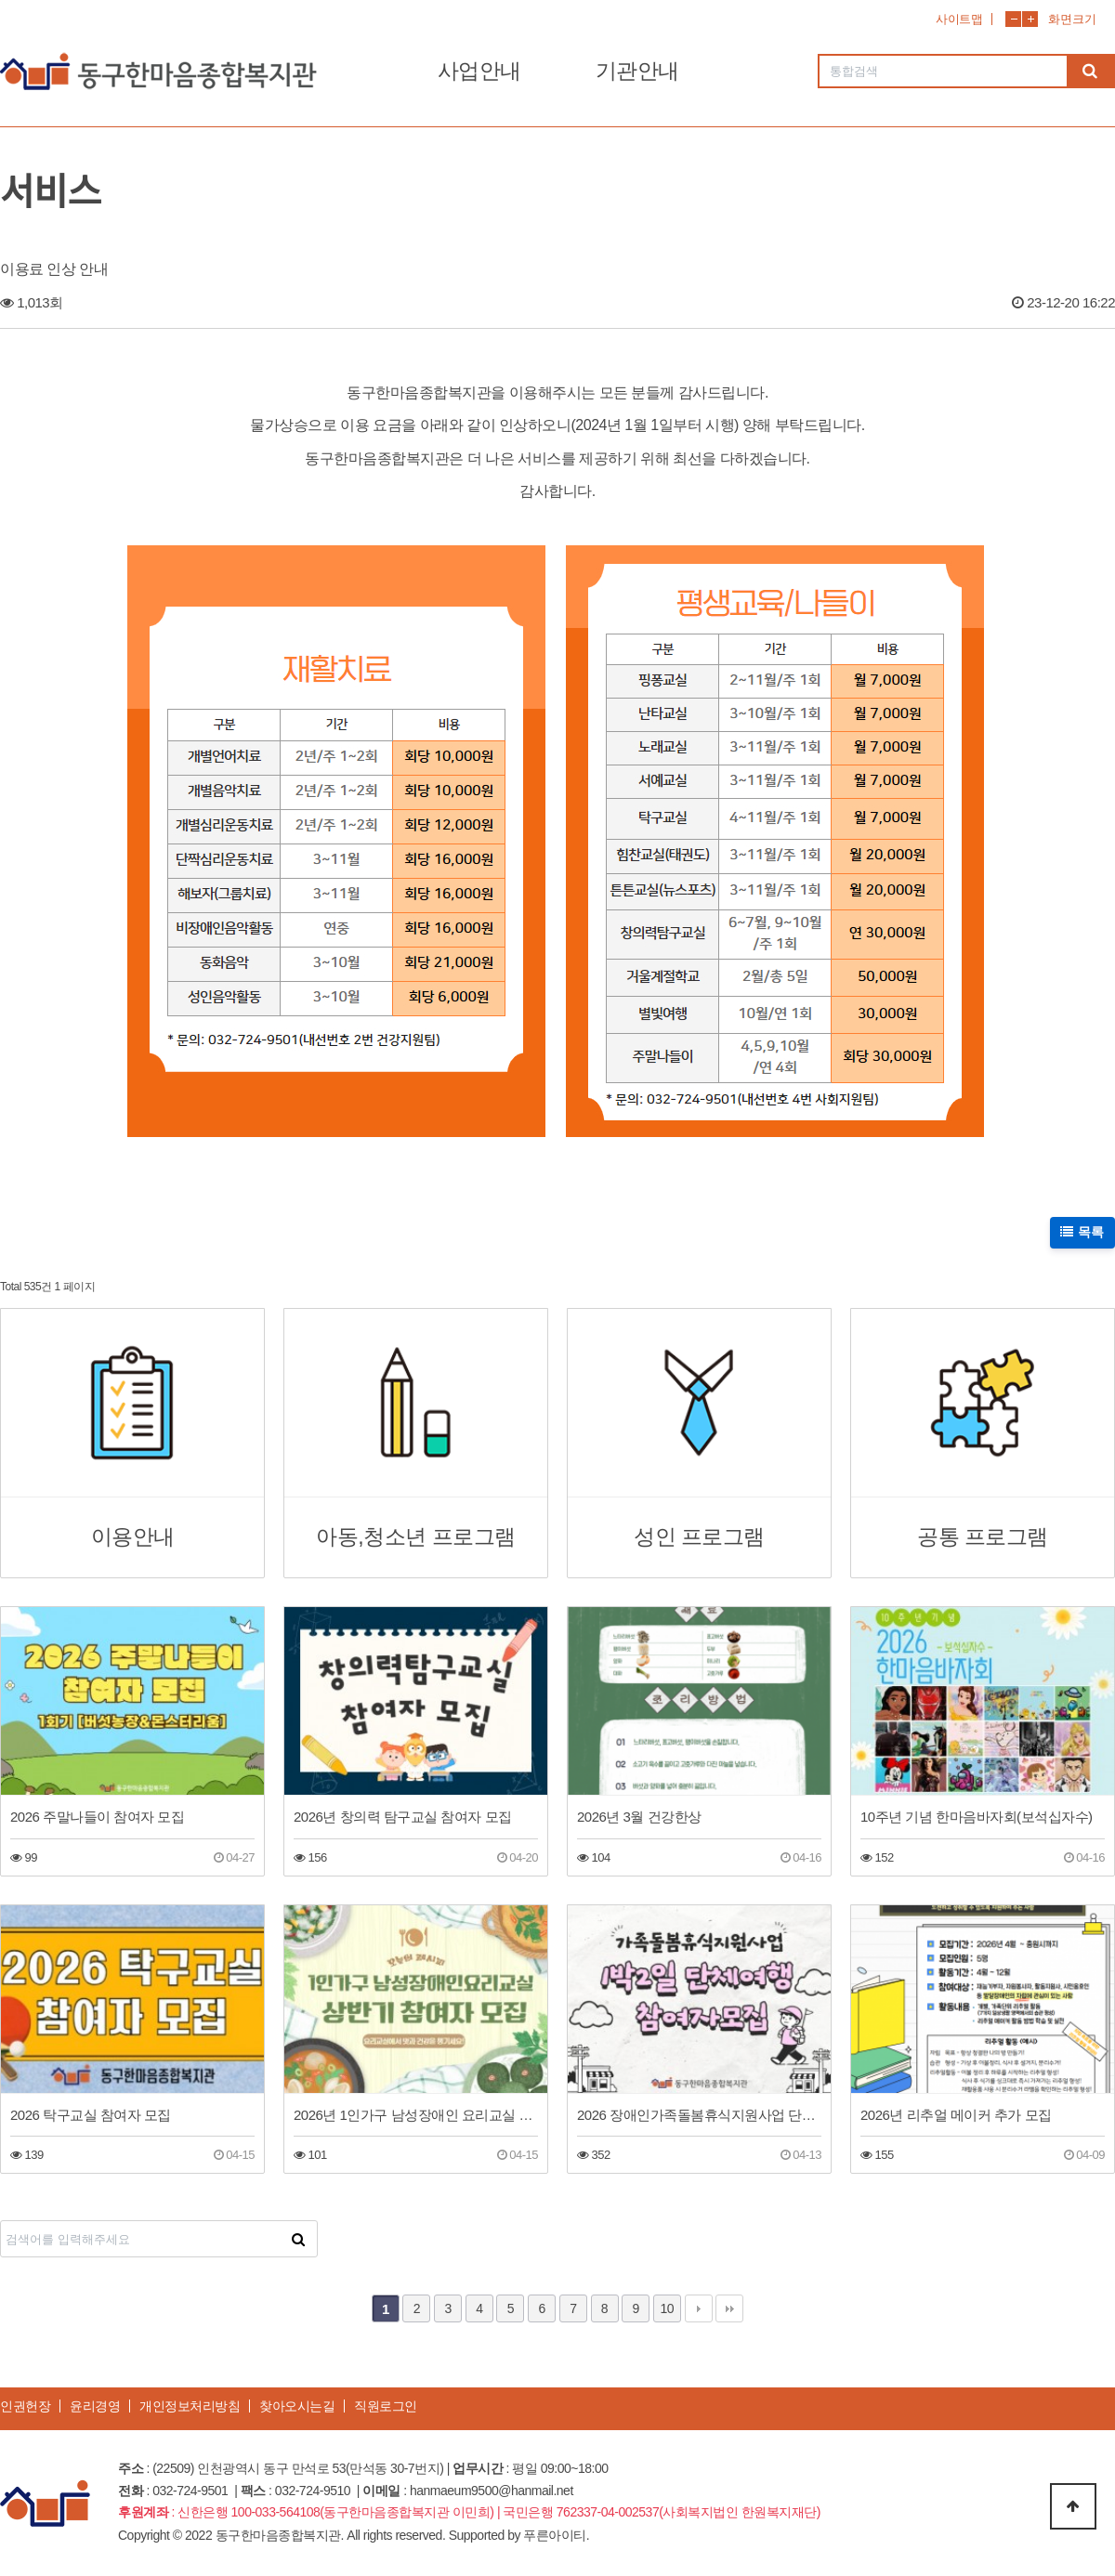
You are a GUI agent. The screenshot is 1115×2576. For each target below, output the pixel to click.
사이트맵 (959, 19)
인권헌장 (25, 2406)
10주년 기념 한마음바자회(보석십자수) (976, 1816)
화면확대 (1030, 19)
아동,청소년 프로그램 (415, 1537)
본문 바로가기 (0, 0)
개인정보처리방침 (189, 2406)
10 (668, 2308)
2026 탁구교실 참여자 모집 (90, 2115)
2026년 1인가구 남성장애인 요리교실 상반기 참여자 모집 (416, 2115)
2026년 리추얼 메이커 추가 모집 (956, 2115)
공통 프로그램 (982, 1537)
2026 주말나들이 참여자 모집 (97, 1816)
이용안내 (133, 1537)
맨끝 (729, 2308)
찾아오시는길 (296, 2406)
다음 (699, 2308)
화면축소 (1013, 19)
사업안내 (479, 71)
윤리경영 (95, 2406)
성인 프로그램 (699, 1537)
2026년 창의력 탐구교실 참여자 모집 (403, 1816)
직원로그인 (385, 2406)
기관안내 (637, 71)
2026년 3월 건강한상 (639, 1816)
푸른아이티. (556, 2535)
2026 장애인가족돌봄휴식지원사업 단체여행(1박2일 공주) (699, 2115)
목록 (1083, 1231)
